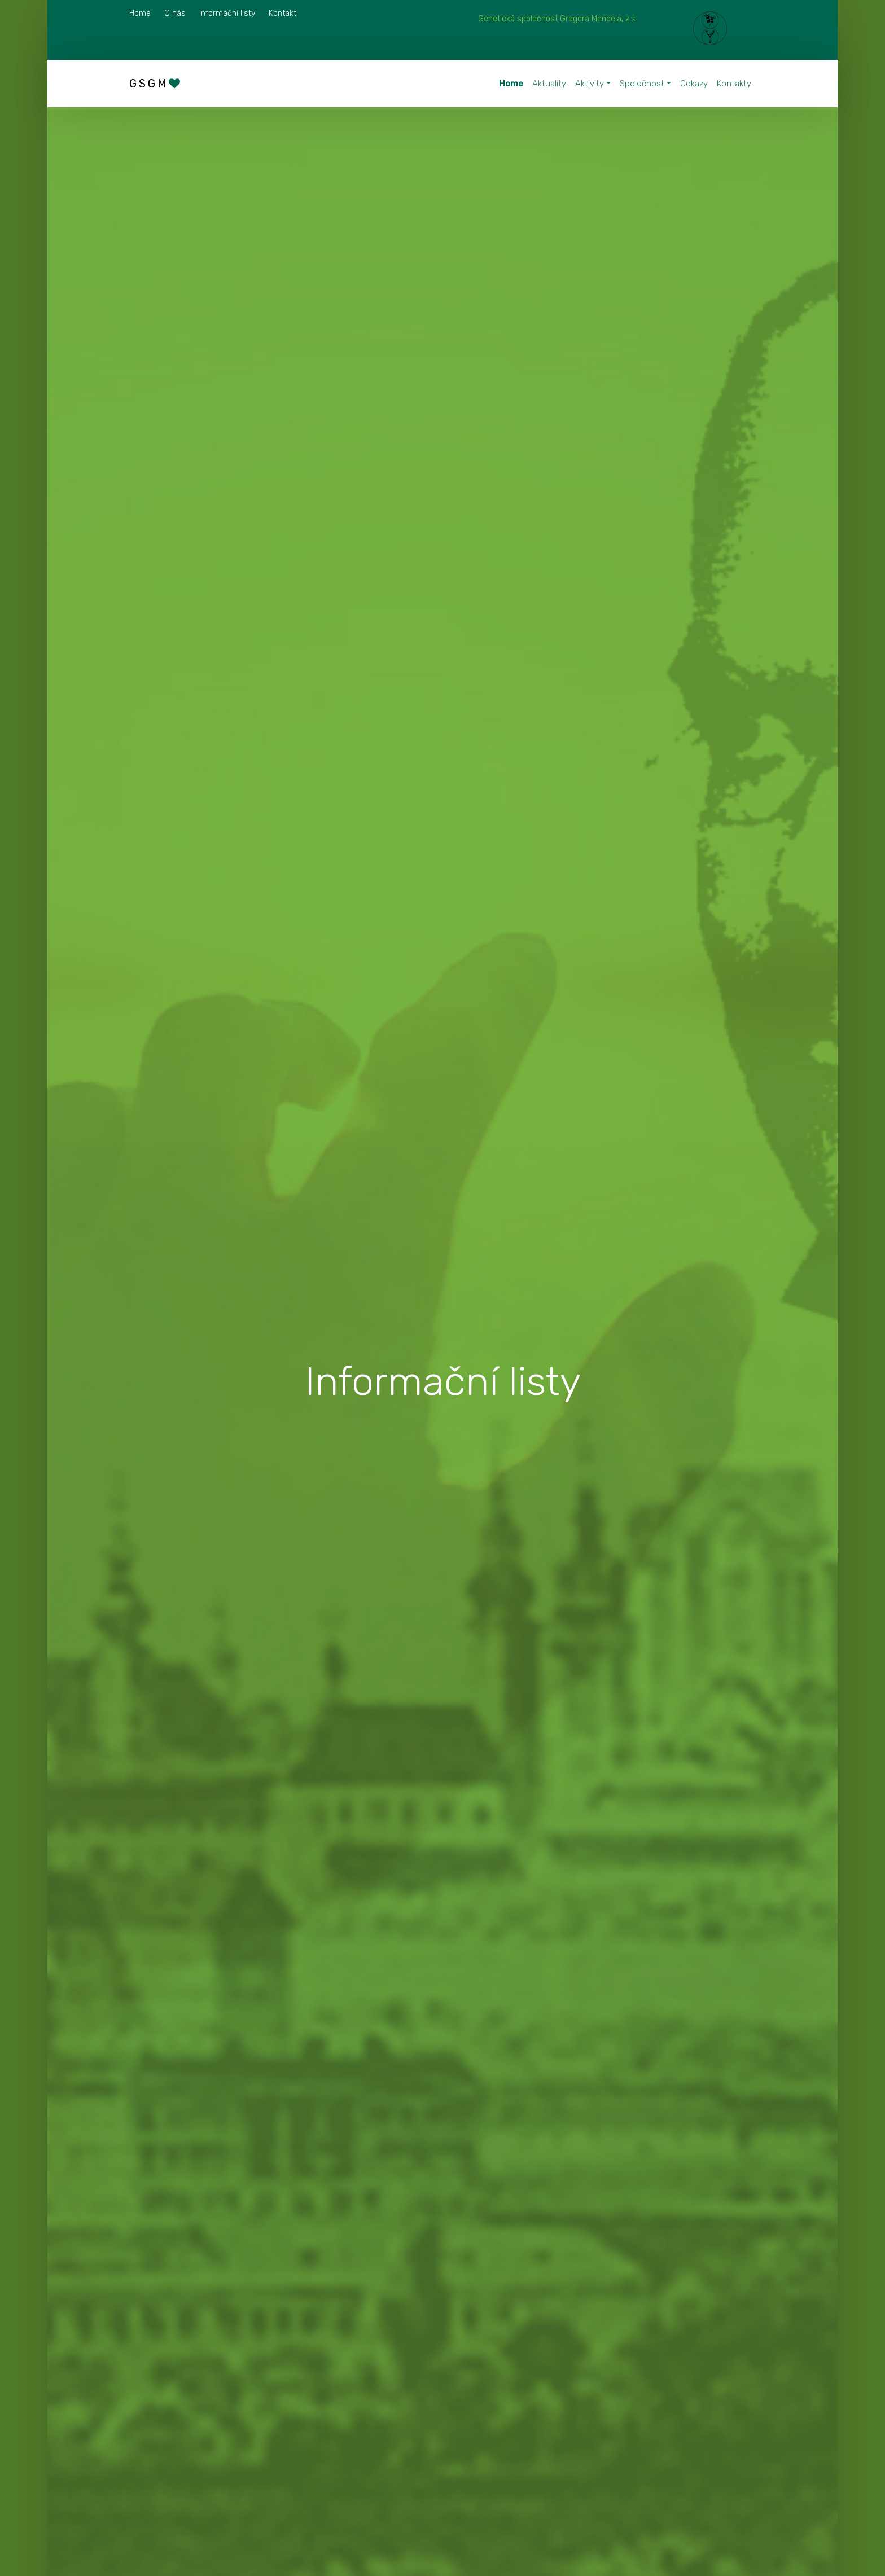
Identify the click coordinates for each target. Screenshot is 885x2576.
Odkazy (694, 83)
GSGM (155, 83)
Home (140, 13)
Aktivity (589, 83)
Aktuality (549, 83)
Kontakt (282, 13)
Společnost (642, 83)
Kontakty (734, 83)
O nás (175, 13)
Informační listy (227, 13)
